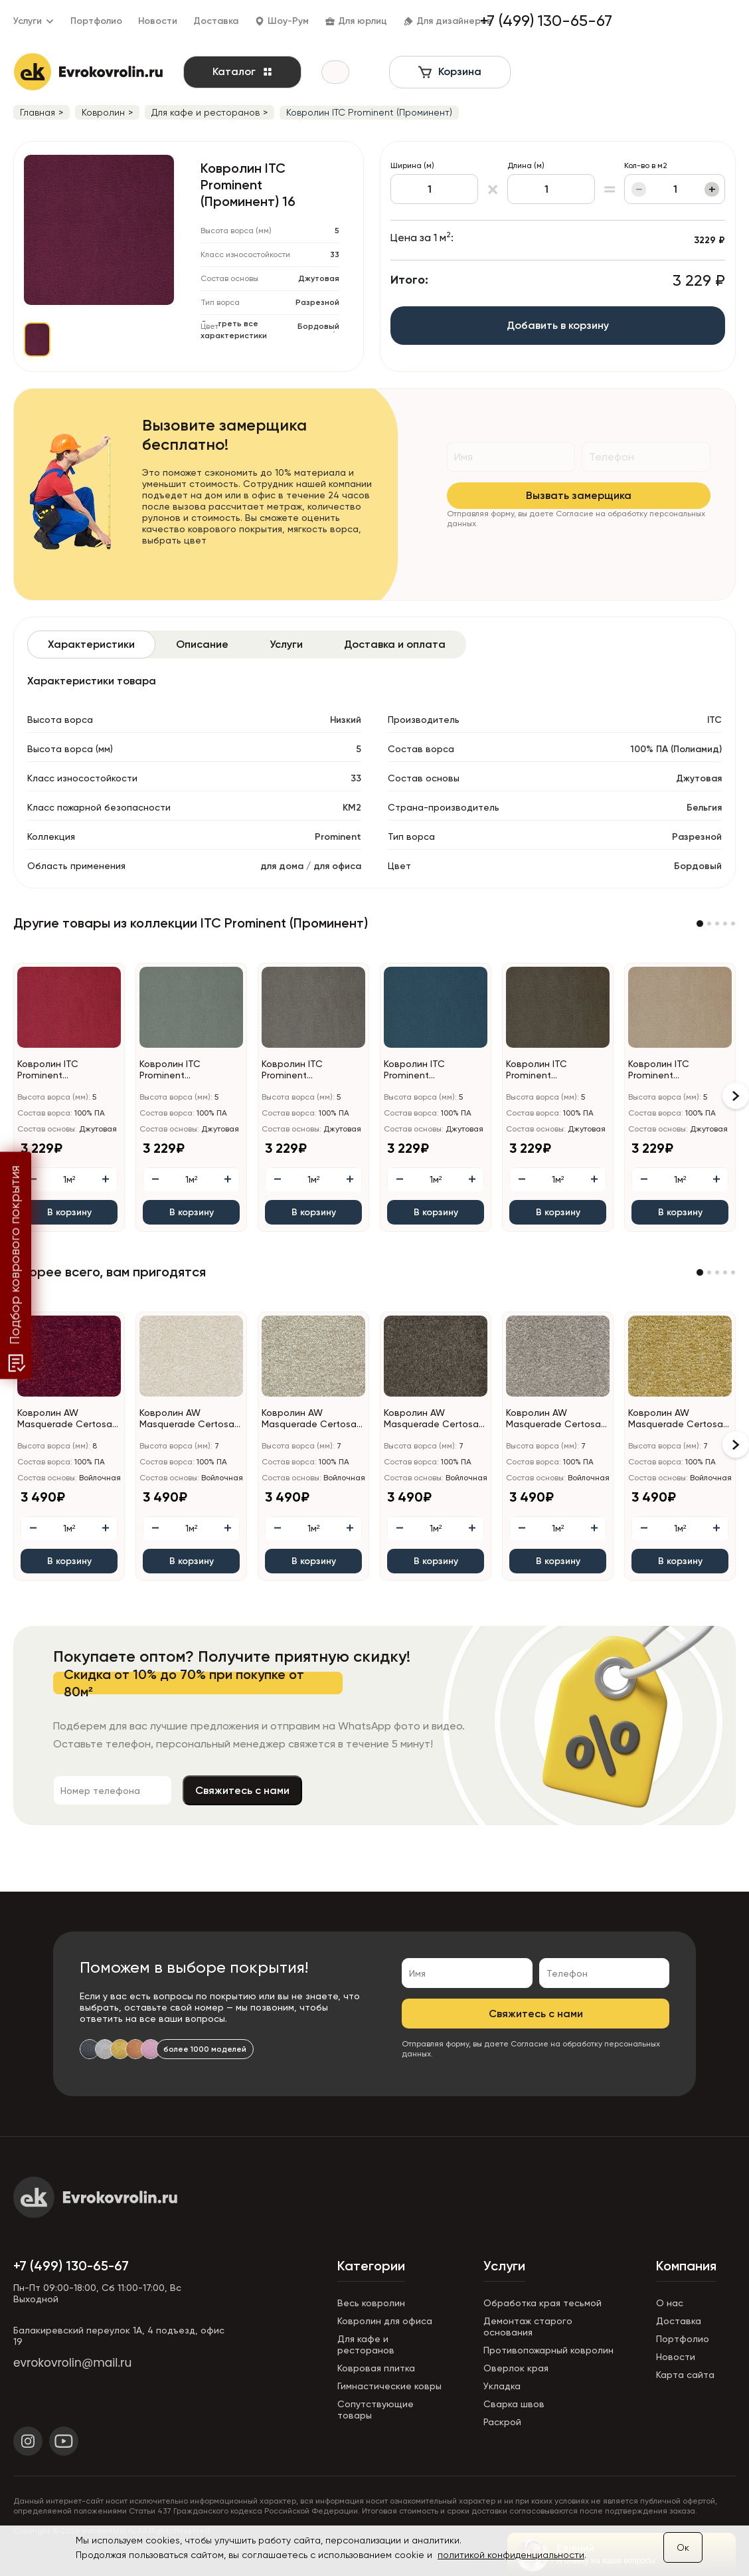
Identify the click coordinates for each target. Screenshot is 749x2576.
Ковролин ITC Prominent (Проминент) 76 (419, 1069)
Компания (686, 2266)
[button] (700, 924)
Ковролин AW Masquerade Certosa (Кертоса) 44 (431, 1418)
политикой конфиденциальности (511, 2554)
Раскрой (502, 2422)
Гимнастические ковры (389, 2386)
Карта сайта (685, 2374)
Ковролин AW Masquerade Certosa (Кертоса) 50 (675, 1418)
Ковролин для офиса (384, 2321)
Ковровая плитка (376, 2368)
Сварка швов (513, 2404)
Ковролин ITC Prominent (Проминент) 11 (50, 1069)
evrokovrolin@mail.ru (72, 2363)
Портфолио (96, 21)
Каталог (252, 71)
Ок (683, 2547)
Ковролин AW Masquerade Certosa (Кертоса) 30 (186, 1418)
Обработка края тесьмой (542, 2303)
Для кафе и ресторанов (365, 2344)
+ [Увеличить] (713, 189)
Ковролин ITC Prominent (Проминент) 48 (541, 1069)
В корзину (69, 1212)
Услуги (504, 2266)
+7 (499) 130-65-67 (71, 2266)
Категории (371, 2266)
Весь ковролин (371, 2303)
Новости (157, 21)
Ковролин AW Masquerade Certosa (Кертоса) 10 (64, 1418)
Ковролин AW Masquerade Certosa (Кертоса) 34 (309, 1418)
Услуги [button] (33, 21)
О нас (669, 2303)
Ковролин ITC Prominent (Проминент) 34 (663, 1069)
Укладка (502, 2386)
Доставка (215, 21)
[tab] (91, 644)
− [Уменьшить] (640, 189)
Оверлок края (515, 2368)
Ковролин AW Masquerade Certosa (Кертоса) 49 (553, 1418)
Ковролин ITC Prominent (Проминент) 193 (298, 1069)
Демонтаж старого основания (527, 2326)
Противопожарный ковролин (548, 2350)
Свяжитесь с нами (383, 1790)
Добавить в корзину (580, 325)
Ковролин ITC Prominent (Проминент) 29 (174, 1069)
